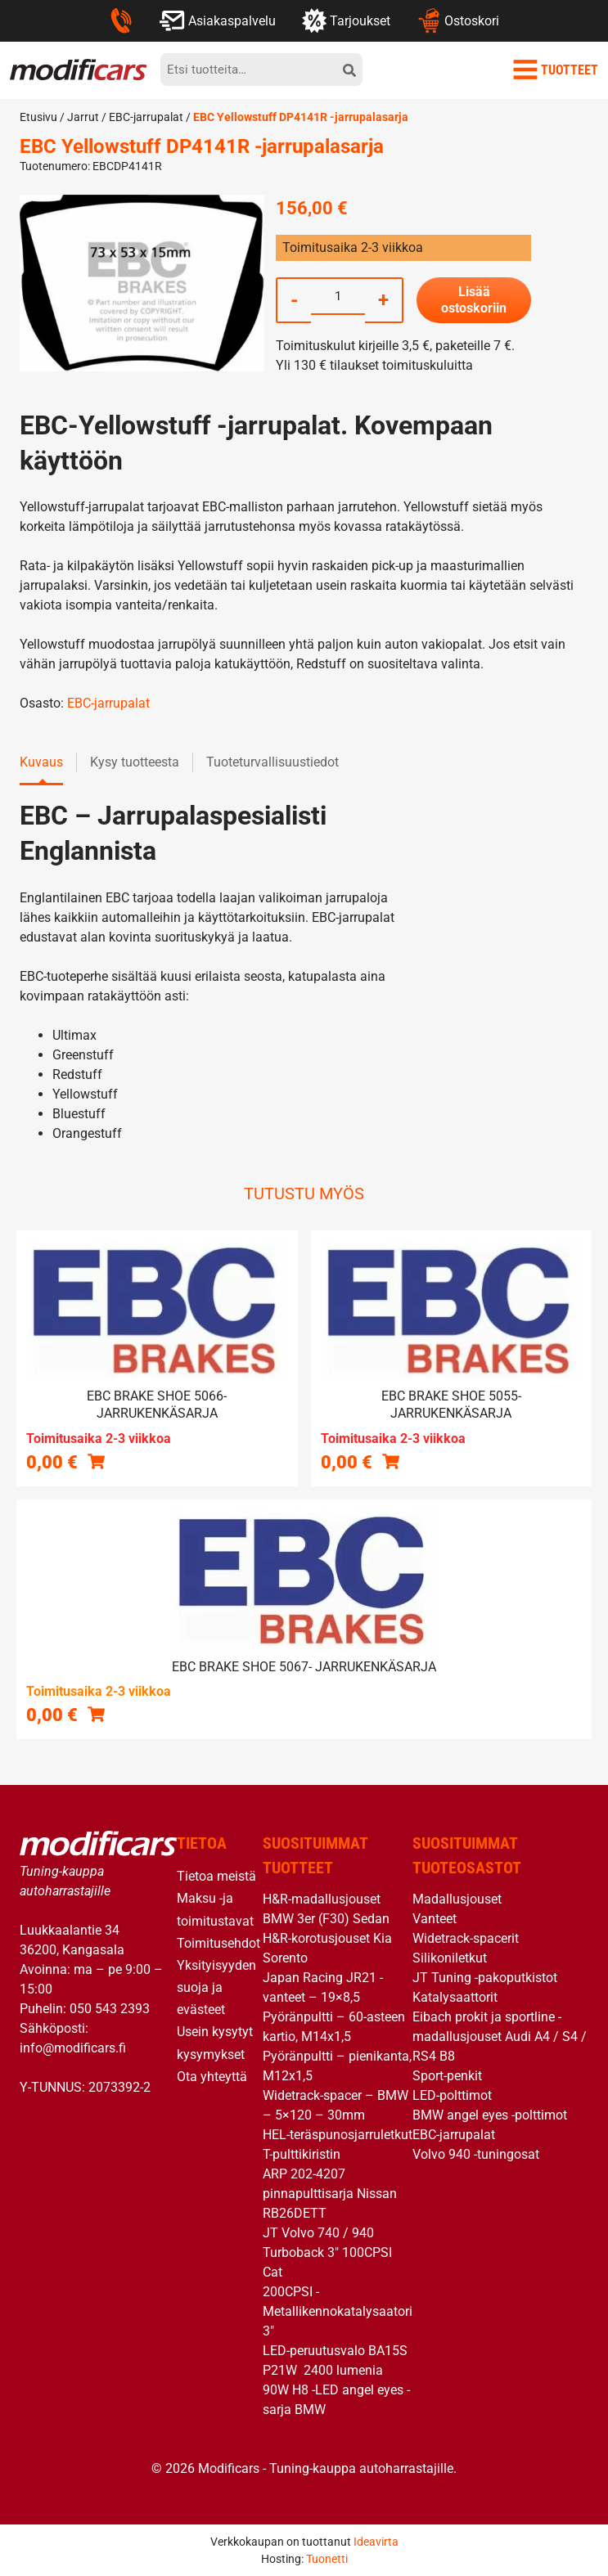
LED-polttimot (452, 2095)
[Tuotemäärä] (338, 296)
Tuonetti (327, 2558)
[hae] (349, 69)
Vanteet (434, 1918)
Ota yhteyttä (212, 2076)
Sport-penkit (447, 2076)
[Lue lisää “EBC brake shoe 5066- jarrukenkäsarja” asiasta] (96, 1461)
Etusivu (38, 117)
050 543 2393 (110, 2008)
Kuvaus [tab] (41, 762)
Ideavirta (376, 2541)
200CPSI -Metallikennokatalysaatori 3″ (337, 2311)
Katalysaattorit (455, 1997)
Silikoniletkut (449, 1958)
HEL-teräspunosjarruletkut (337, 2134)
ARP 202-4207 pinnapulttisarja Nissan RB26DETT (330, 2193)
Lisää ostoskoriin (474, 300)
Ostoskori (458, 20)
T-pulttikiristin (301, 2154)
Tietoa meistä (216, 1876)
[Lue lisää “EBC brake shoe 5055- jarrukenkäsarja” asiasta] (391, 1461)
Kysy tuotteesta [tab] (134, 762)
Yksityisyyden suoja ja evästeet (216, 1987)
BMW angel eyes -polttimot (489, 2115)
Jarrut (83, 117)
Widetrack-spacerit (465, 1938)
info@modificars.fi (73, 2048)
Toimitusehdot (218, 1943)
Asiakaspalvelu (217, 20)
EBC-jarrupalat (146, 117)
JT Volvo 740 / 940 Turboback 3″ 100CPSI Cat (327, 2252)
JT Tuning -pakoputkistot (484, 1977)
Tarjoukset (346, 20)
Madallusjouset (457, 1899)
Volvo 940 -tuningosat (475, 2154)
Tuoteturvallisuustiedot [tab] (272, 762)
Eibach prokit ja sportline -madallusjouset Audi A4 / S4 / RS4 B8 (499, 2036)
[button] (96, 1714)
